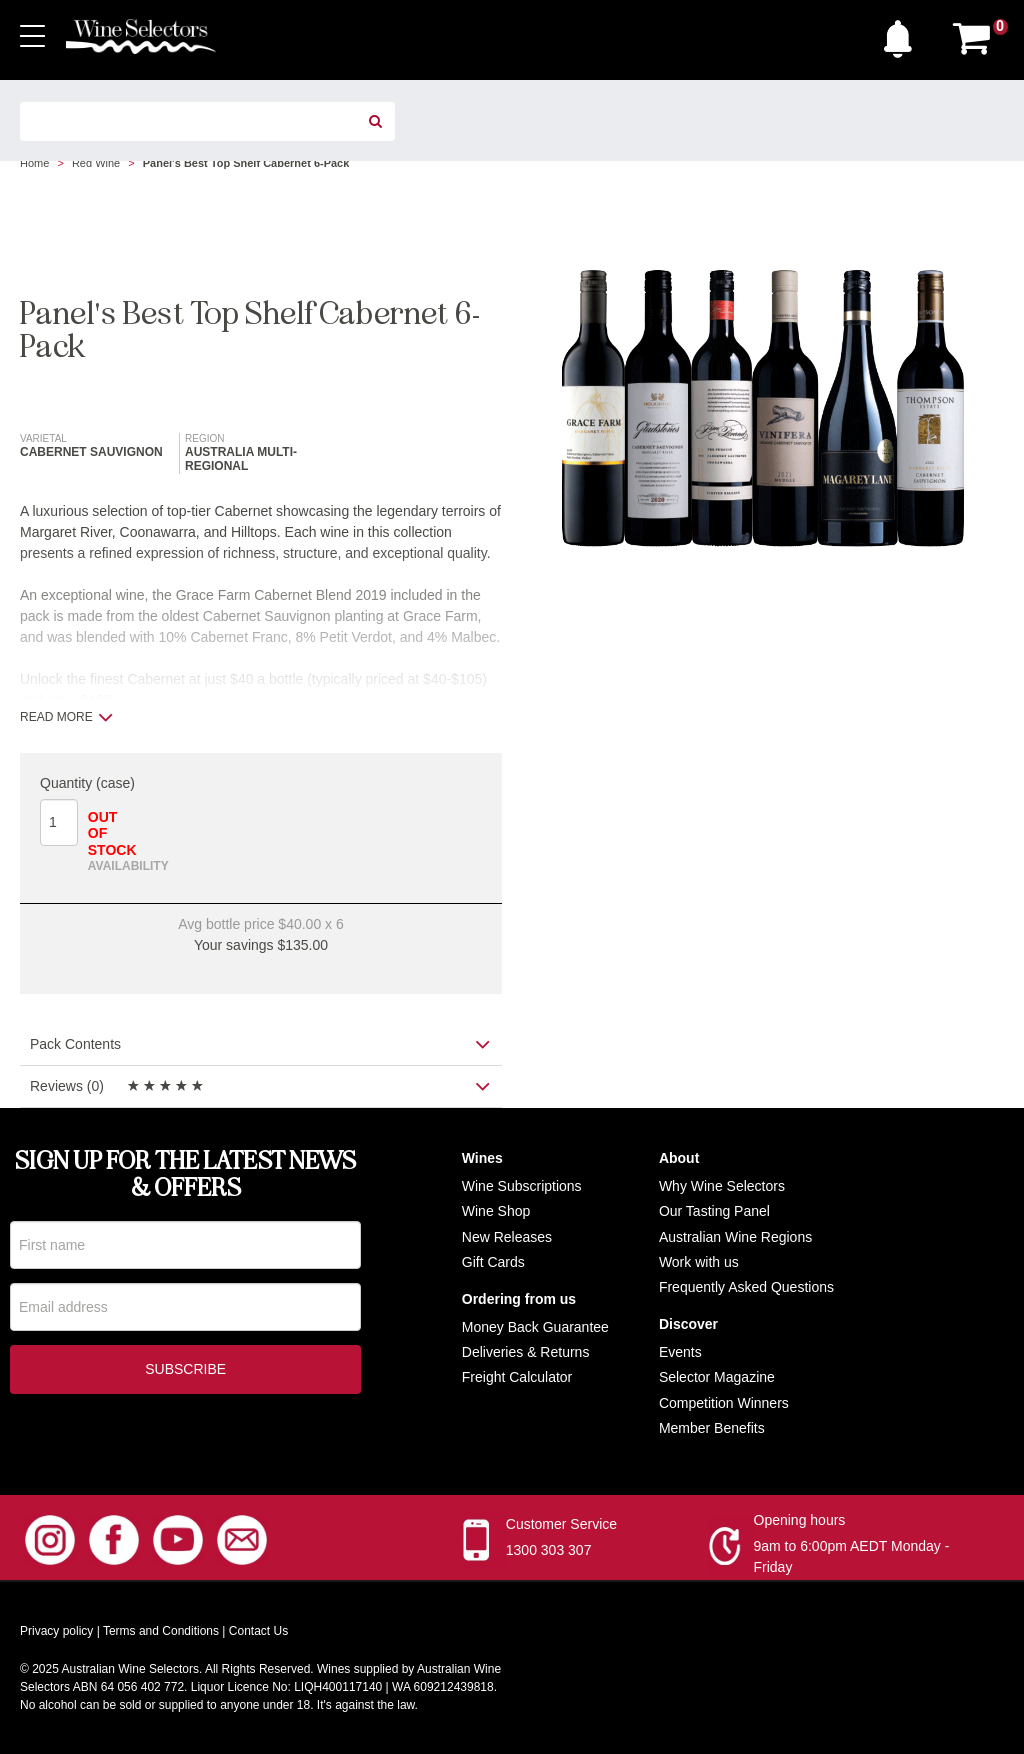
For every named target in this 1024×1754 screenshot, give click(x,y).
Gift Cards (493, 1262)
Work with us (699, 1262)
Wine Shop (496, 1211)
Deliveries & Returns (526, 1352)
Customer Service (561, 1524)
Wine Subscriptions (522, 1186)
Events (680, 1352)
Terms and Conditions (161, 1631)
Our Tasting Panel (714, 1211)
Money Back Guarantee (535, 1327)
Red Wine (96, 163)
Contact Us (258, 1631)
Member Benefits (712, 1428)
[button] (903, 34)
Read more (66, 717)
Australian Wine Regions (735, 1237)
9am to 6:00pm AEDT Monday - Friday (852, 1556)
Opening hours (800, 1520)
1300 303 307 (549, 1550)
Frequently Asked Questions (746, 1287)
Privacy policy (56, 1631)
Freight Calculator (517, 1377)
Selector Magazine (717, 1377)
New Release (503, 1237)
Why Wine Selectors (722, 1186)
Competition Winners (724, 1403)
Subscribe (185, 1371)
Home (34, 163)
